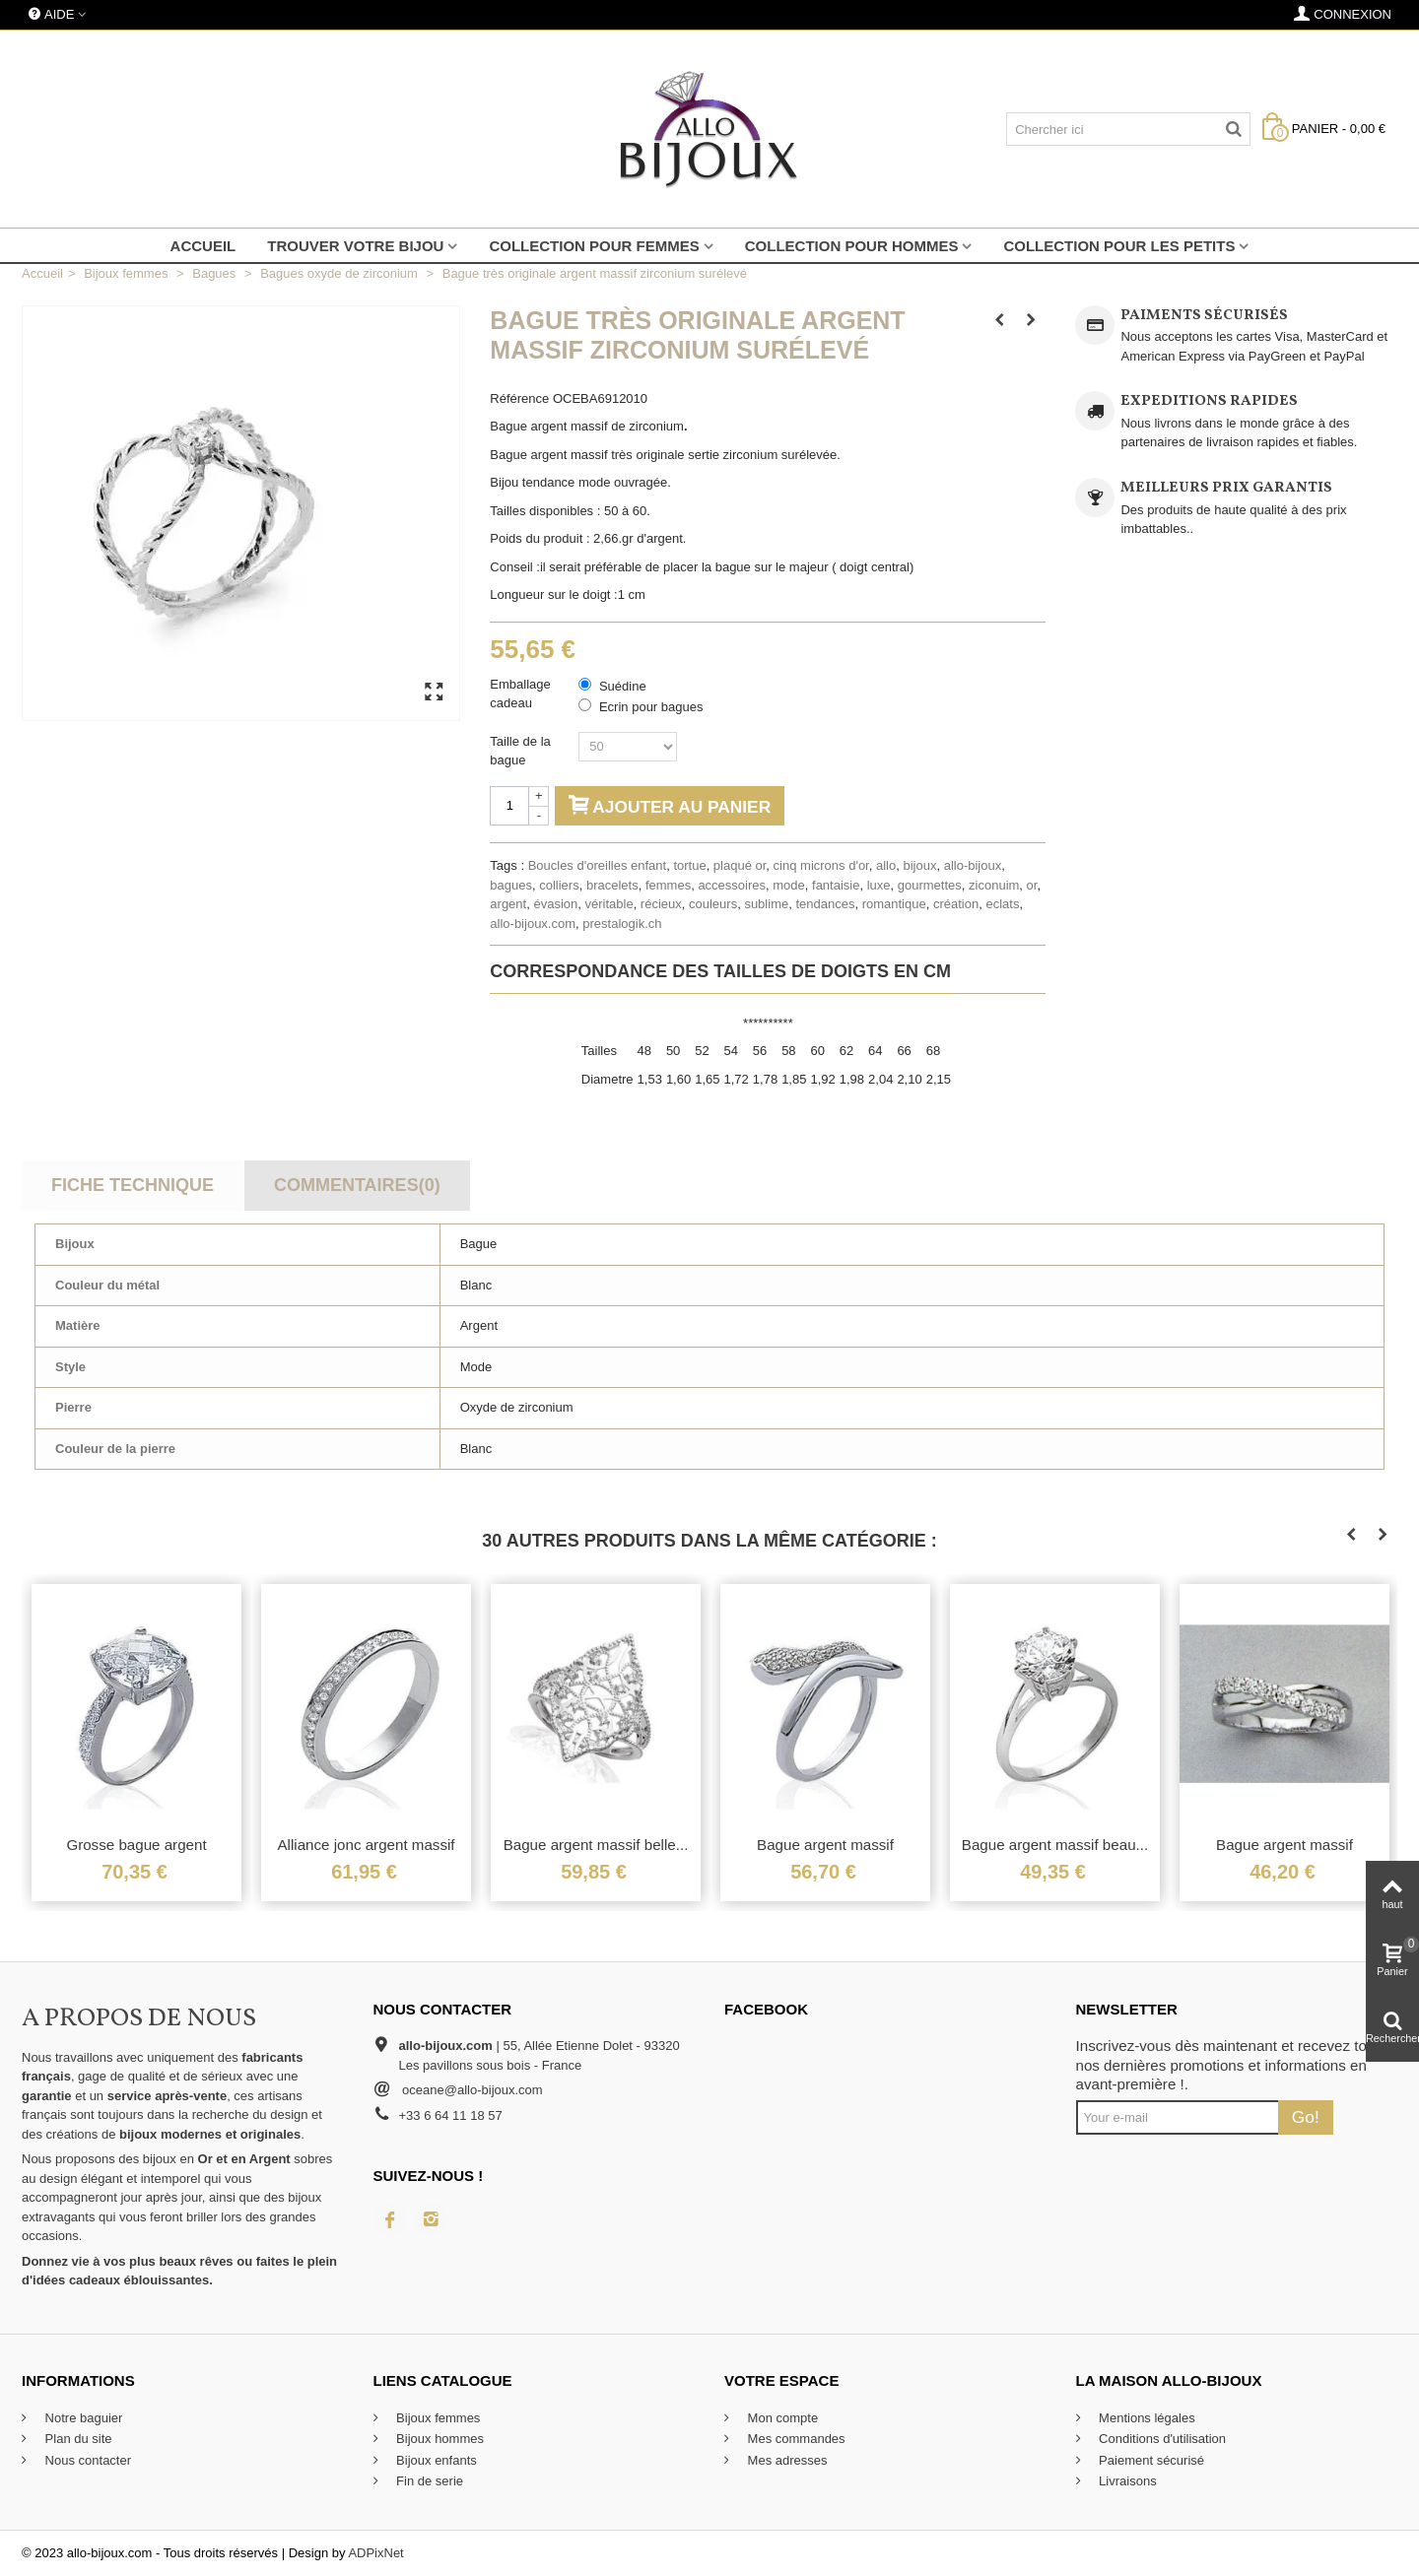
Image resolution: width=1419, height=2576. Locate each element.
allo (886, 865)
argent (508, 903)
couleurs (713, 903)
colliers (558, 885)
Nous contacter (86, 2460)
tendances (824, 903)
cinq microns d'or (821, 865)
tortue (689, 865)
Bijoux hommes (438, 2438)
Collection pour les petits (1119, 245)
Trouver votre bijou (355, 245)
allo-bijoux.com (532, 923)
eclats (1002, 903)
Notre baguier (81, 2418)
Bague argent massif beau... (1055, 1844)
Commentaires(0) (357, 1185)
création (956, 903)
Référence (519, 398)
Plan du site (76, 2438)
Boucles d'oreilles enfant (597, 865)
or (1032, 885)
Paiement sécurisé (1150, 2460)
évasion (555, 903)
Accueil (203, 245)
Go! (1305, 2117)
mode (789, 885)
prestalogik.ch (621, 923)
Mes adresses (786, 2460)
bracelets (612, 885)
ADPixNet (375, 2552)
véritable (608, 903)
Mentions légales (1145, 2418)
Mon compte (781, 2418)
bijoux (919, 865)
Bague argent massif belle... (596, 1844)
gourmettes (930, 885)
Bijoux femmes (437, 2418)
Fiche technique (132, 1185)
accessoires (732, 885)
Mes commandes (794, 2438)
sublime (766, 903)
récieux (661, 903)
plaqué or (740, 865)
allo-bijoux (973, 865)
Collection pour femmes (594, 245)
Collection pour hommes (852, 245)
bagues (511, 885)
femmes (668, 885)
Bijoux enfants (435, 2460)
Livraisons (1126, 2481)
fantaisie (835, 885)
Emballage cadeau (520, 694)
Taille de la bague (520, 751)
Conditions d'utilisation (1161, 2438)
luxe (879, 885)
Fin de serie (428, 2481)
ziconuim (994, 885)
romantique (894, 903)
